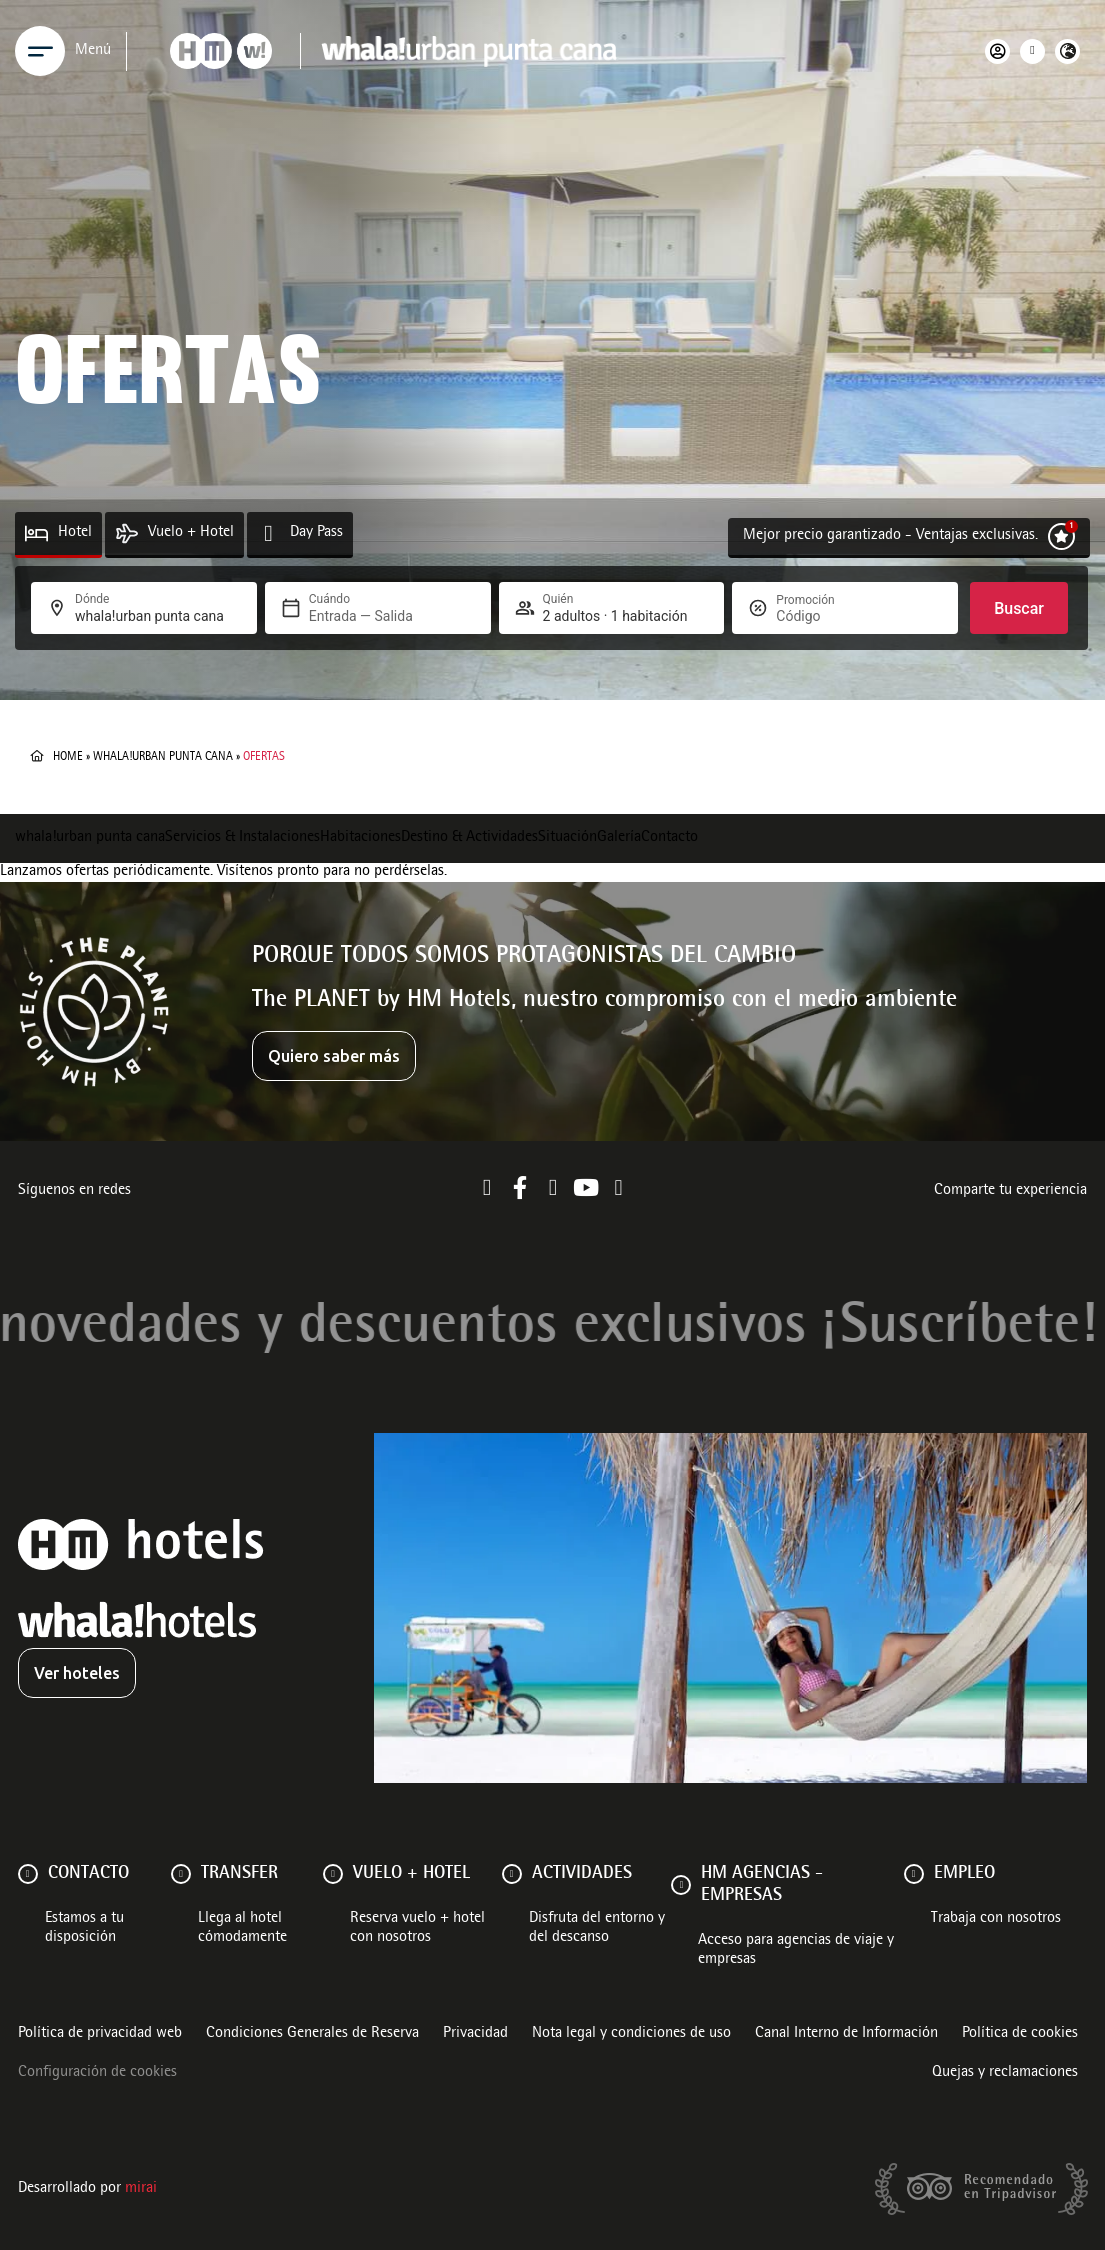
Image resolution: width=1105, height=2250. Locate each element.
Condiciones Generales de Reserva (312, 2034)
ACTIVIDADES (582, 1874)
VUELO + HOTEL (411, 1874)
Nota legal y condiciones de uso (631, 2034)
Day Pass (316, 533)
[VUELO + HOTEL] (333, 1874)
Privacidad (475, 2034)
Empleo (964, 1874)
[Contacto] (28, 1874)
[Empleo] (914, 1874)
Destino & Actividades (469, 838)
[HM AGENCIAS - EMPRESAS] (681, 1885)
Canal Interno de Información (846, 2034)
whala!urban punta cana (163, 757)
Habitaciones (360, 838)
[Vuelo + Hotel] (126, 533)
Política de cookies (1020, 2034)
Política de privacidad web (100, 2034)
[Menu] (40, 51)
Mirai (141, 2189)
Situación (567, 838)
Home (68, 757)
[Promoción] (824, 616)
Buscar (1019, 608)
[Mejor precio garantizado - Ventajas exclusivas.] (1061, 536)
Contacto (669, 838)
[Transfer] (181, 1874)
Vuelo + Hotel (191, 533)
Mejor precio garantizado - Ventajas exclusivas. (890, 536)
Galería (619, 838)
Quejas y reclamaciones (1005, 2073)
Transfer (239, 1874)
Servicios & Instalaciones (242, 838)
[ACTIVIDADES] (512, 1874)
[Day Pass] (268, 533)
